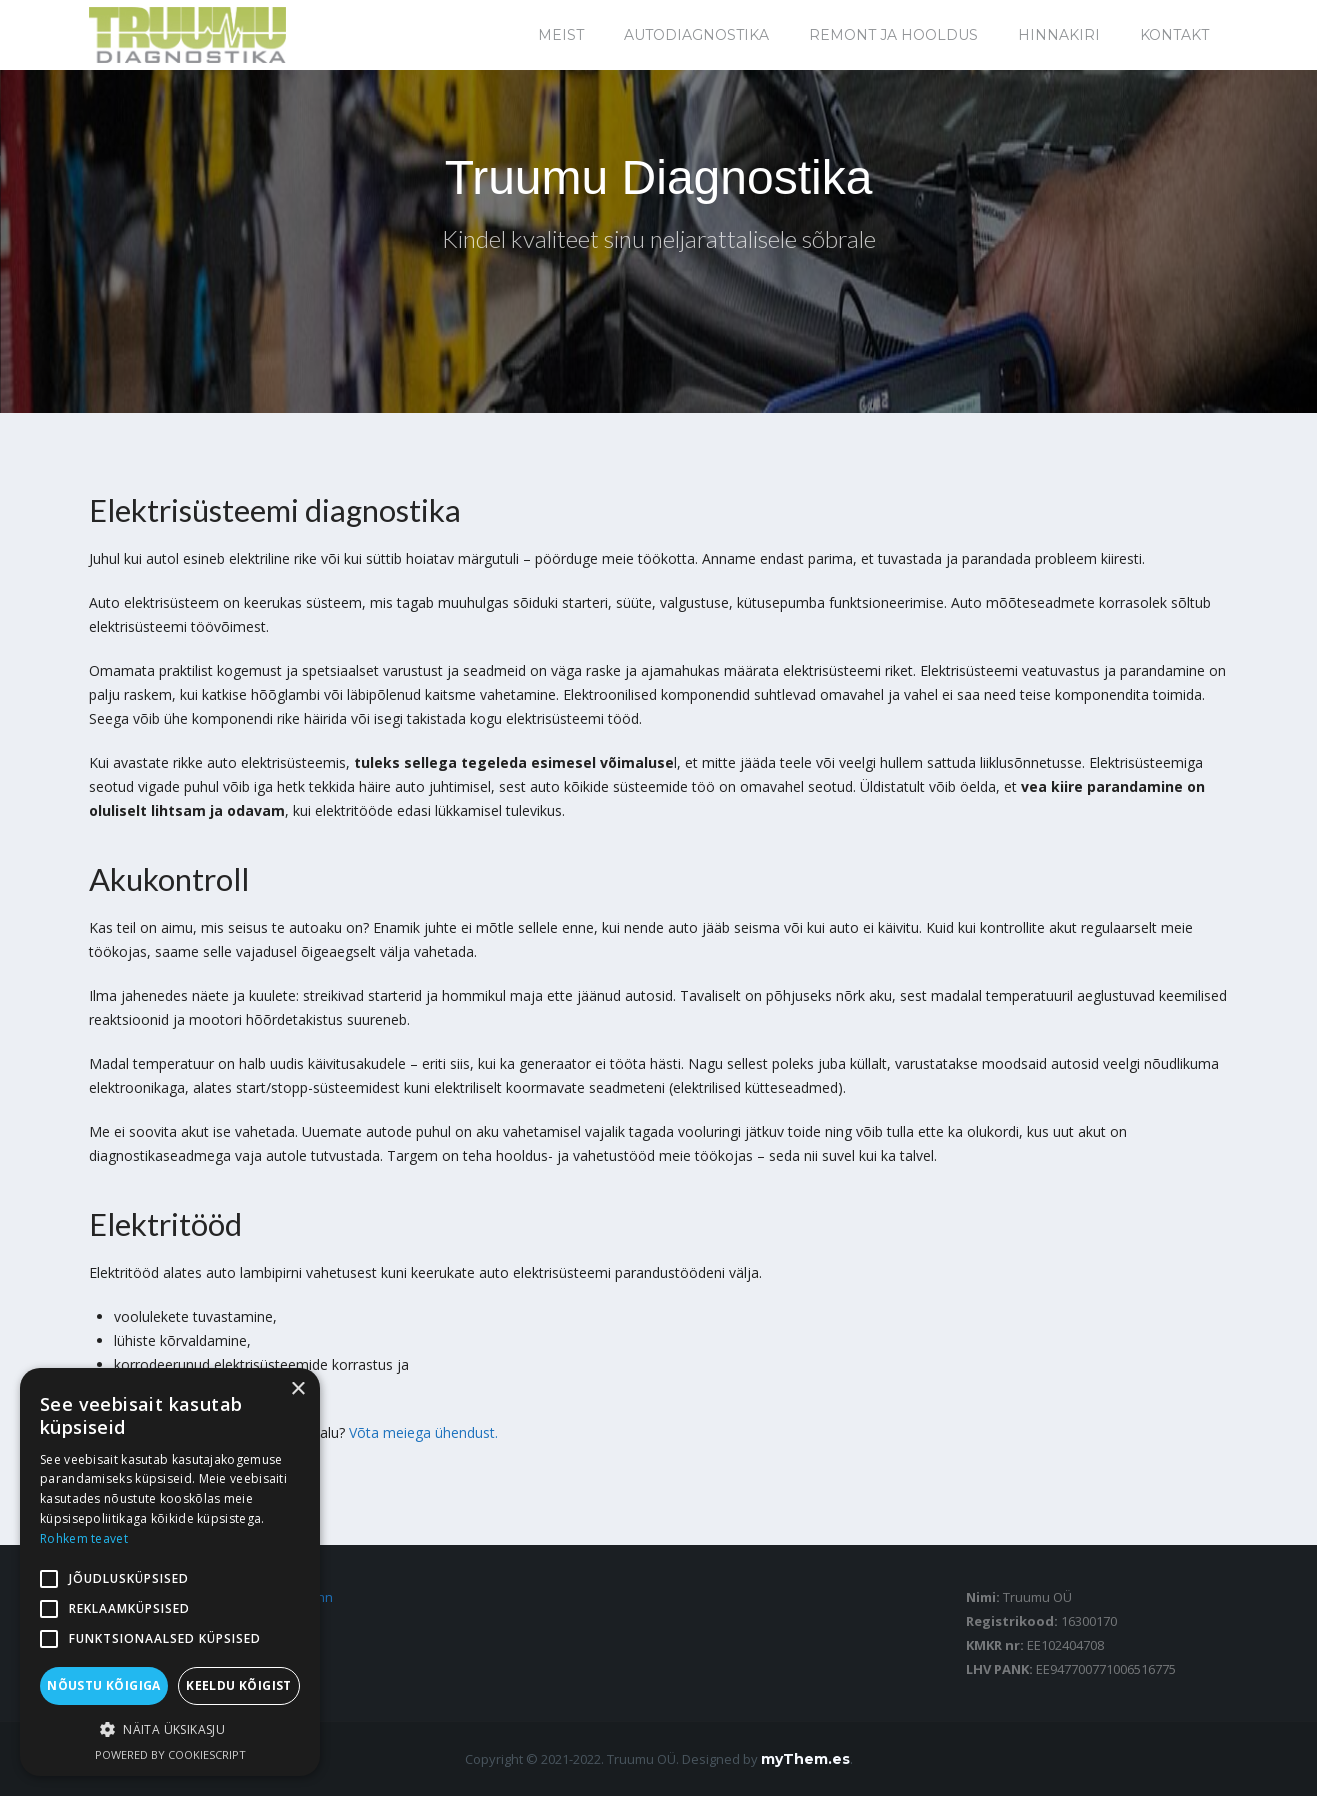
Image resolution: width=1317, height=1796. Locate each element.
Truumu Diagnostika (659, 177)
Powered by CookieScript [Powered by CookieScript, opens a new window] (170, 1754)
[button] (170, 1730)
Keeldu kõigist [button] (239, 1685)
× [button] (297, 1389)
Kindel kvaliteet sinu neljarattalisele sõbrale (659, 238)
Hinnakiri (1059, 35)
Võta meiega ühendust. (423, 1432)
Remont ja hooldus (893, 35)
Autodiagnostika (696, 35)
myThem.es (805, 1759)
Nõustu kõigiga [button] (104, 1685)
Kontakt (1174, 35)
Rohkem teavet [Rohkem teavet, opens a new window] (84, 1538)
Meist (561, 35)
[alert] (170, 1572)
